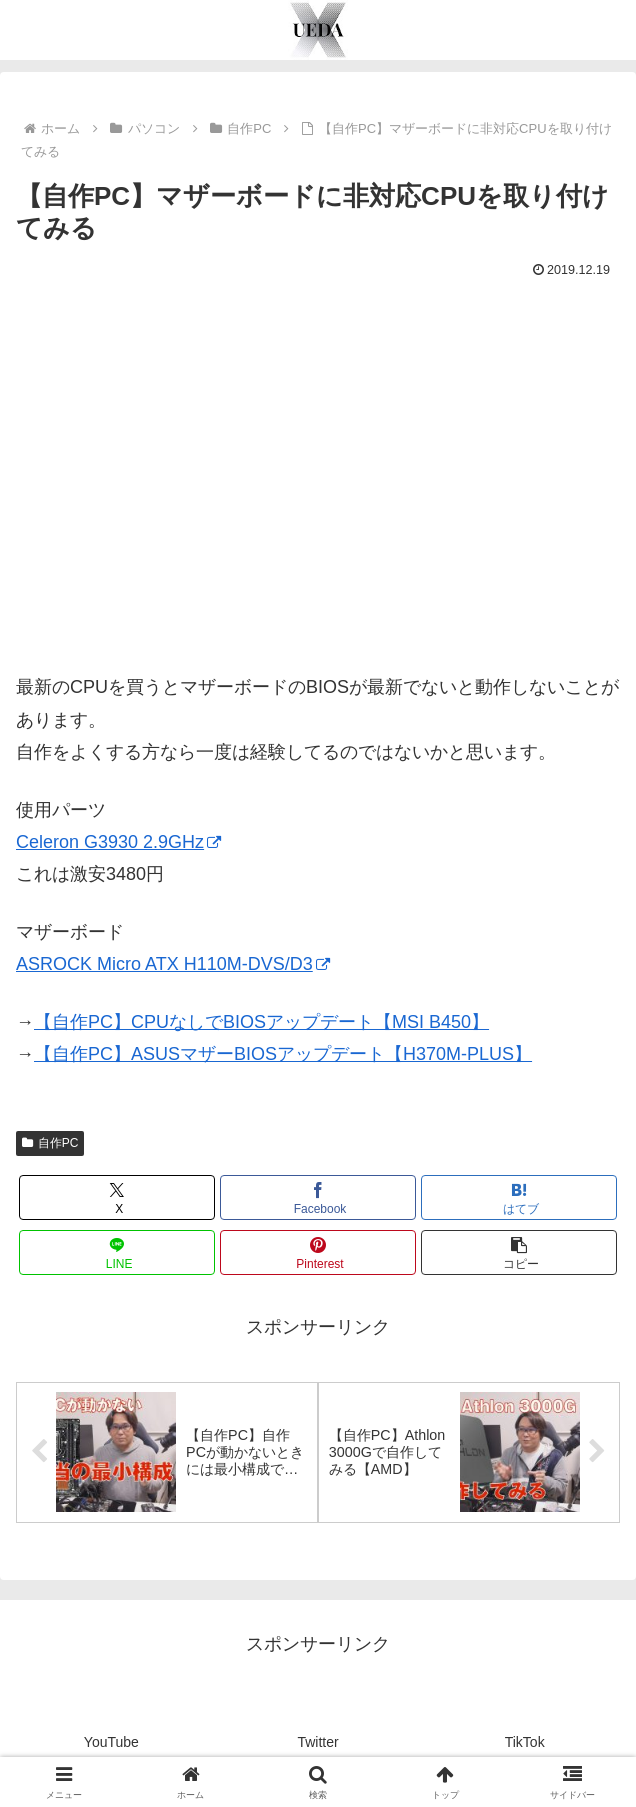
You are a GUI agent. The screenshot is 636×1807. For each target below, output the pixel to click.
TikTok (525, 1742)
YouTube (111, 1742)
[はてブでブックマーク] (519, 1197)
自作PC (50, 1143)
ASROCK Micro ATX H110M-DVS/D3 (173, 964)
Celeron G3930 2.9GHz (118, 842)
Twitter (317, 1742)
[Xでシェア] (117, 1197)
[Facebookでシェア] (318, 1197)
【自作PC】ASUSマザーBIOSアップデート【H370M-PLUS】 (283, 1054)
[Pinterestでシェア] (318, 1252)
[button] (519, 1252)
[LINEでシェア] (117, 1252)
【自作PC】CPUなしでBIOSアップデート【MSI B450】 (261, 1022)
